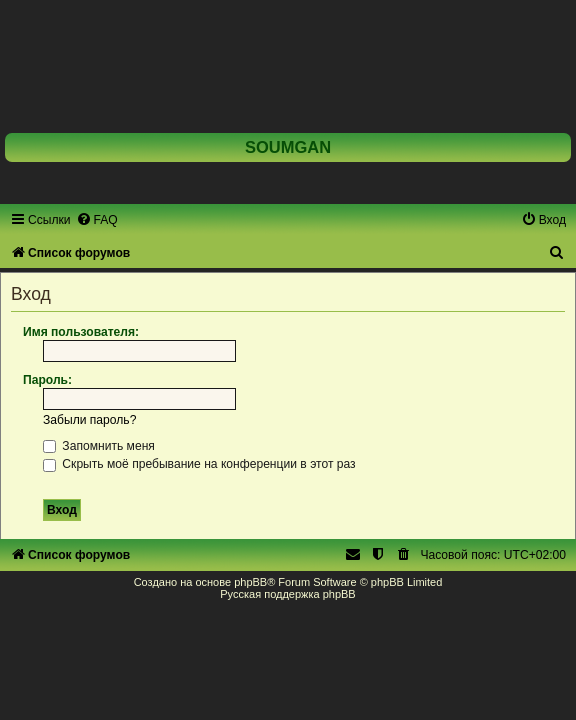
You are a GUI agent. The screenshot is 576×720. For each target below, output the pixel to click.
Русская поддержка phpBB (287, 594)
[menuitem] (97, 220)
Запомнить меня (99, 446)
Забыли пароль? (89, 420)
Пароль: (47, 380)
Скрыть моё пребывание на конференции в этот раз (199, 464)
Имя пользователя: (81, 332)
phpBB (250, 582)
